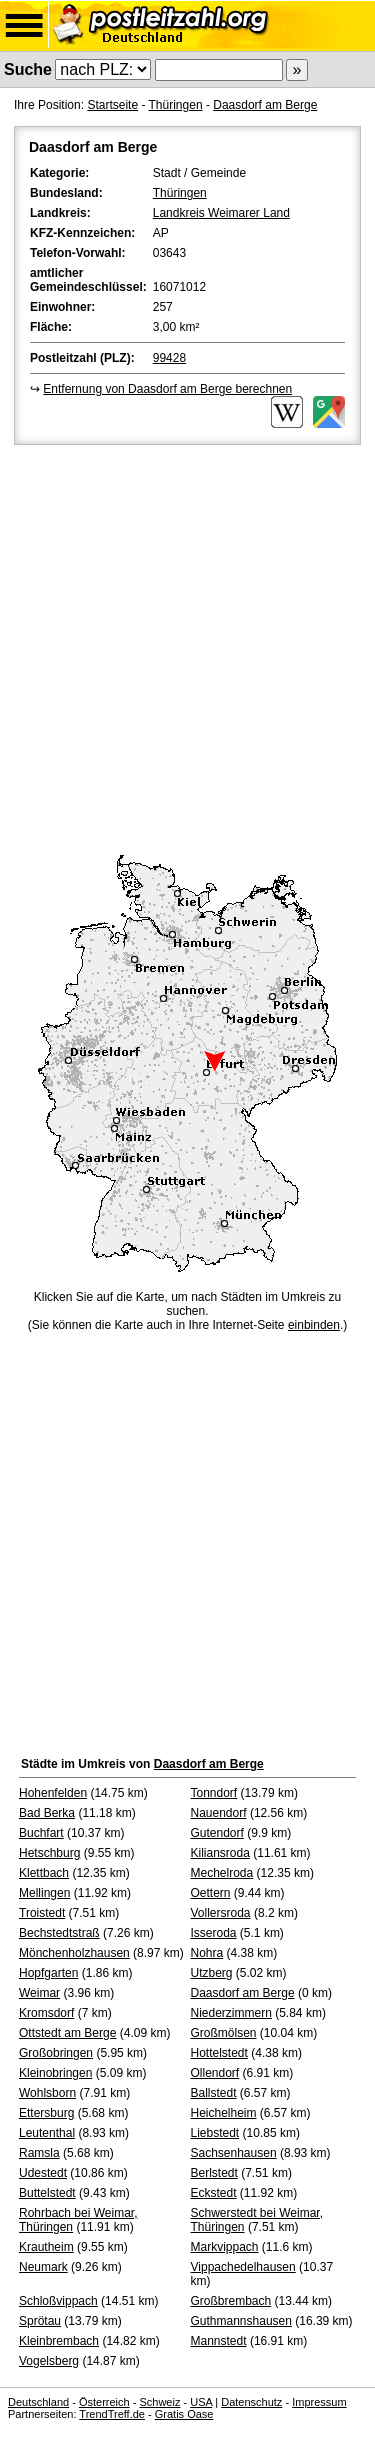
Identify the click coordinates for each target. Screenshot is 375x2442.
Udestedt (43, 2173)
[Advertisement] (187, 646)
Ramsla (39, 2153)
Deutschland (38, 2402)
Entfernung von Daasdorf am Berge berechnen (167, 389)
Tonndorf (214, 1793)
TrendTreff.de (112, 2414)
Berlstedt (214, 2173)
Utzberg (212, 1973)
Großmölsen (224, 2033)
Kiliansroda (220, 1853)
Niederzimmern (231, 2013)
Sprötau (40, 2321)
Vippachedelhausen (243, 2267)
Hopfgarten (48, 1973)
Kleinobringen (55, 2073)
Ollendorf (215, 2073)
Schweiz (159, 2402)
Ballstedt (214, 2093)
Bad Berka (47, 1813)
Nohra (207, 1953)
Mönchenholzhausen (74, 1953)
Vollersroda (221, 1913)
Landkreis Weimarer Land (221, 213)
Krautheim (46, 2247)
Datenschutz (251, 2402)
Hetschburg (49, 1853)
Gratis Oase (184, 2414)
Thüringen (176, 105)
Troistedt (42, 1913)
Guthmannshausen (241, 2321)
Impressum (319, 2402)
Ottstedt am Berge (67, 2033)
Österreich (104, 2402)
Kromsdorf (46, 2013)
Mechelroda (222, 1873)
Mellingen (44, 1893)
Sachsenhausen (234, 2153)
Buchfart (41, 1833)
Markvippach (225, 2247)
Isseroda (214, 1933)
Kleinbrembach (59, 2341)
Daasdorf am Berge (265, 105)
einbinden (314, 1325)
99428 (169, 358)
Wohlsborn (47, 2093)
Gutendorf (217, 1833)
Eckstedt (214, 2193)
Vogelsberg (49, 2361)
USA (201, 2402)
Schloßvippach (58, 2301)
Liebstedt (215, 2133)
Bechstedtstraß (59, 1933)
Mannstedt (219, 2341)
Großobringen (56, 2053)
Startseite (112, 105)
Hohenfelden (53, 1793)
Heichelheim (224, 2113)
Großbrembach (231, 2301)
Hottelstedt (219, 2053)
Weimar (39, 1993)
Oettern (211, 1893)
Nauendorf (219, 1813)
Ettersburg (46, 2113)
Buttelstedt (47, 2193)
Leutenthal (47, 2133)
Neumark (43, 2267)
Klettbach (44, 1873)
